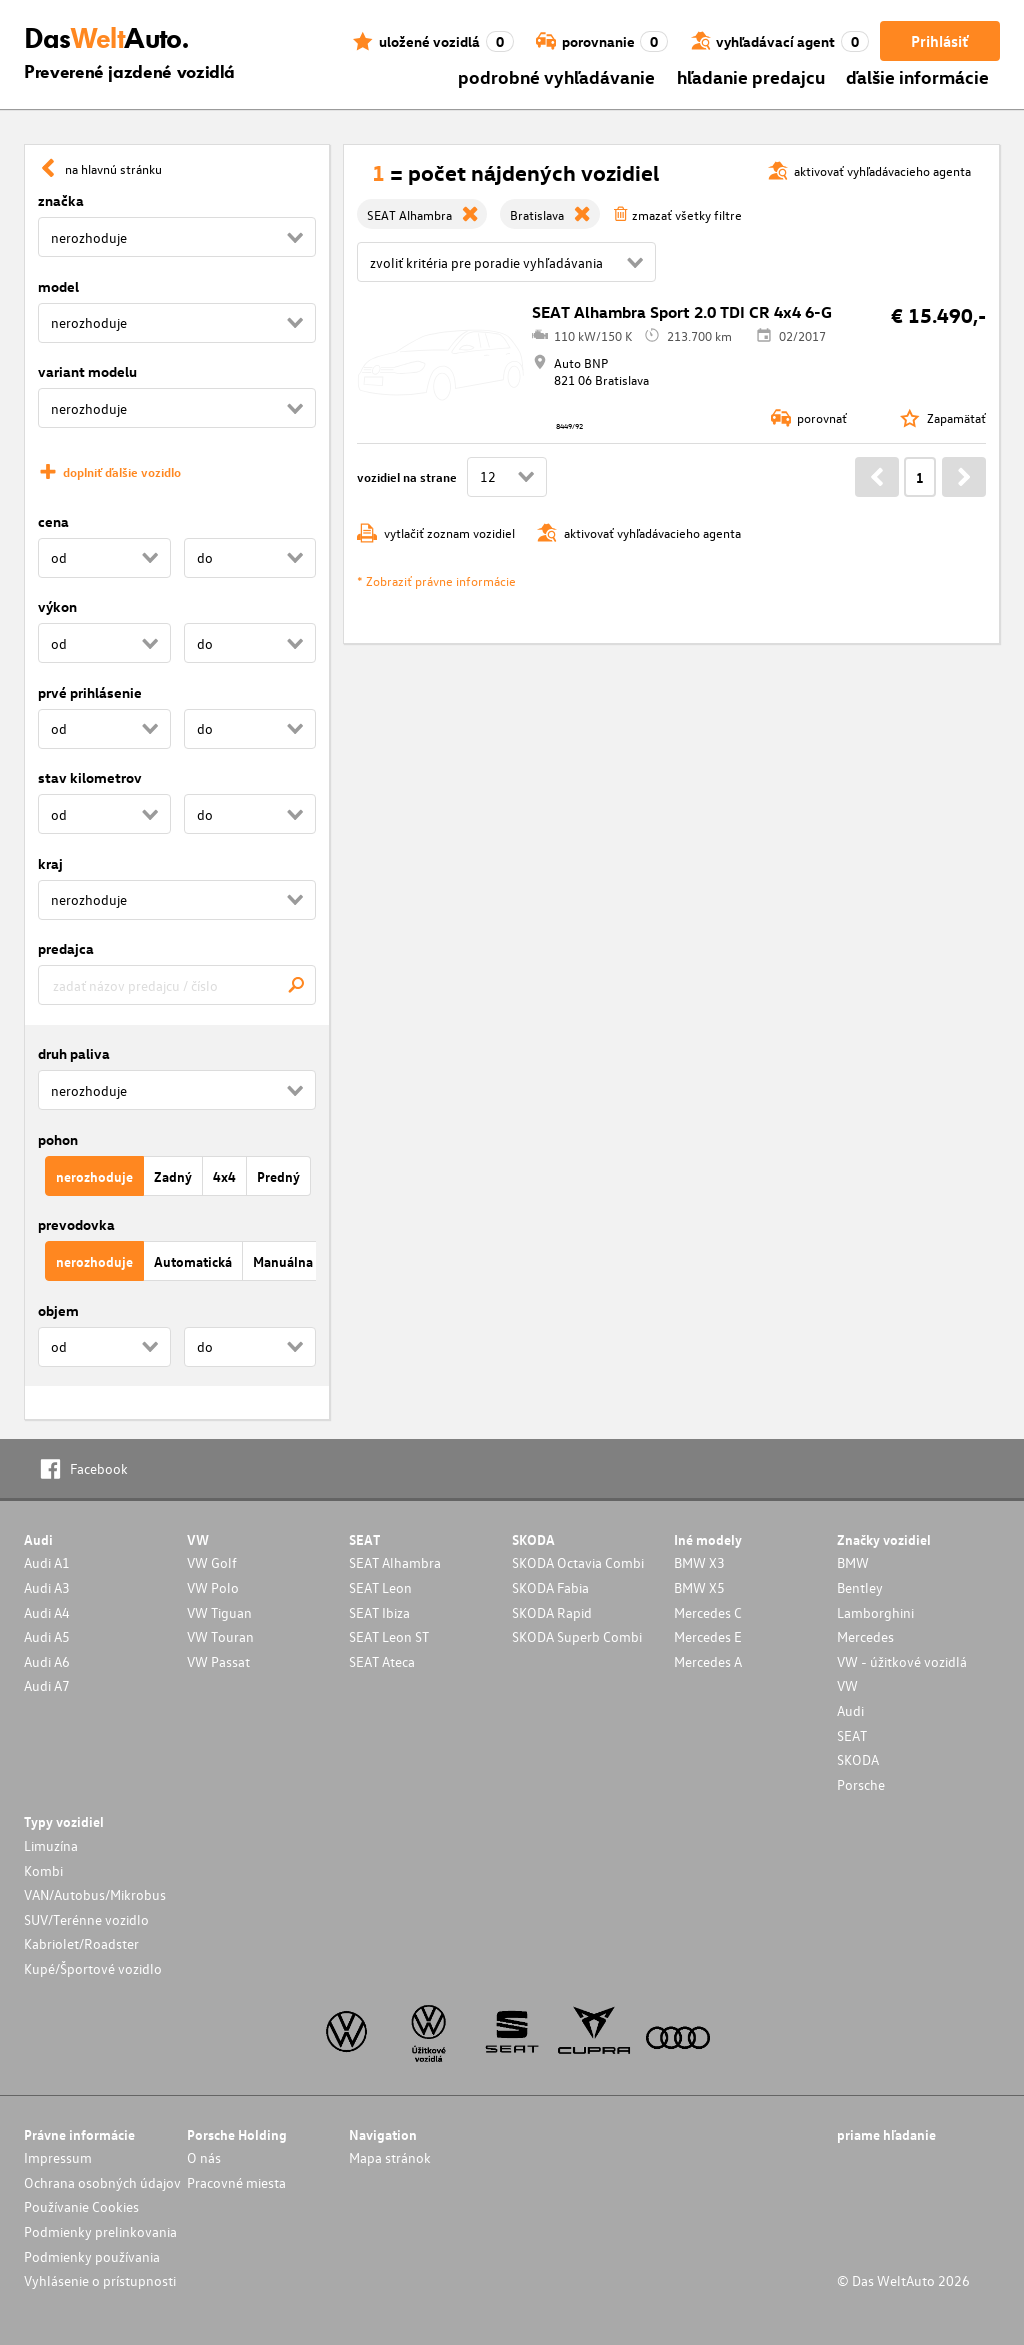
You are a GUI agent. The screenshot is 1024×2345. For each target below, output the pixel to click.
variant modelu (87, 371)
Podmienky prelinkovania (100, 2231)
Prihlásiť (939, 41)
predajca (66, 948)
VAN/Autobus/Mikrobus (95, 1894)
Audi (850, 1710)
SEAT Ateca (382, 1661)
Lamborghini (875, 1612)
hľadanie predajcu (751, 76)
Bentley (860, 1587)
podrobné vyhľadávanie (556, 76)
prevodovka (76, 1224)
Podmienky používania (92, 2256)
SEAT (852, 1735)
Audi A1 (47, 1562)
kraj (50, 863)
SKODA (858, 1759)
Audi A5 (47, 1636)
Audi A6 (47, 1661)
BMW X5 (699, 1587)
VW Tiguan (219, 1612)
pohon (58, 1139)
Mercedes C (708, 1612)
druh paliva (74, 1053)
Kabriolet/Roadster (81, 1943)
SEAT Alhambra (395, 1562)
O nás (204, 2157)
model (58, 286)
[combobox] (177, 985)
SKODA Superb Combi (577, 1636)
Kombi (43, 1870)
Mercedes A (708, 1661)
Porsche (861, 1784)
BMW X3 (699, 1562)
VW (847, 1685)
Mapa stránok (390, 2157)
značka (61, 200)
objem (58, 1310)
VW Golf (212, 1562)
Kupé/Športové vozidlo (93, 1968)
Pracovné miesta (236, 2182)
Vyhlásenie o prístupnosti (100, 2280)
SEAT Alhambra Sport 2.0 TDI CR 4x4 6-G (682, 312)
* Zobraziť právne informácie (436, 580)
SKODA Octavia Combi (578, 1562)
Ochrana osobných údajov (102, 2182)
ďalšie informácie (917, 76)
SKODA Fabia (550, 1587)
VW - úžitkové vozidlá (902, 1661)
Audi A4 (47, 1612)
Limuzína (51, 1845)
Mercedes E (708, 1636)
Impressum (58, 2157)
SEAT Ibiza (379, 1612)
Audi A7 (47, 1685)
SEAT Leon (380, 1587)
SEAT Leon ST (389, 1636)
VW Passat (218, 1661)
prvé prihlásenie (90, 692)
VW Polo (213, 1587)
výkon (57, 606)
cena (53, 521)
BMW (853, 1562)
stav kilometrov (90, 777)
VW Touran (220, 1636)
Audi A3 (47, 1587)
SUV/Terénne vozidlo (86, 1919)
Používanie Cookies (81, 2206)
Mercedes (865, 1636)
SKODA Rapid (552, 1612)
